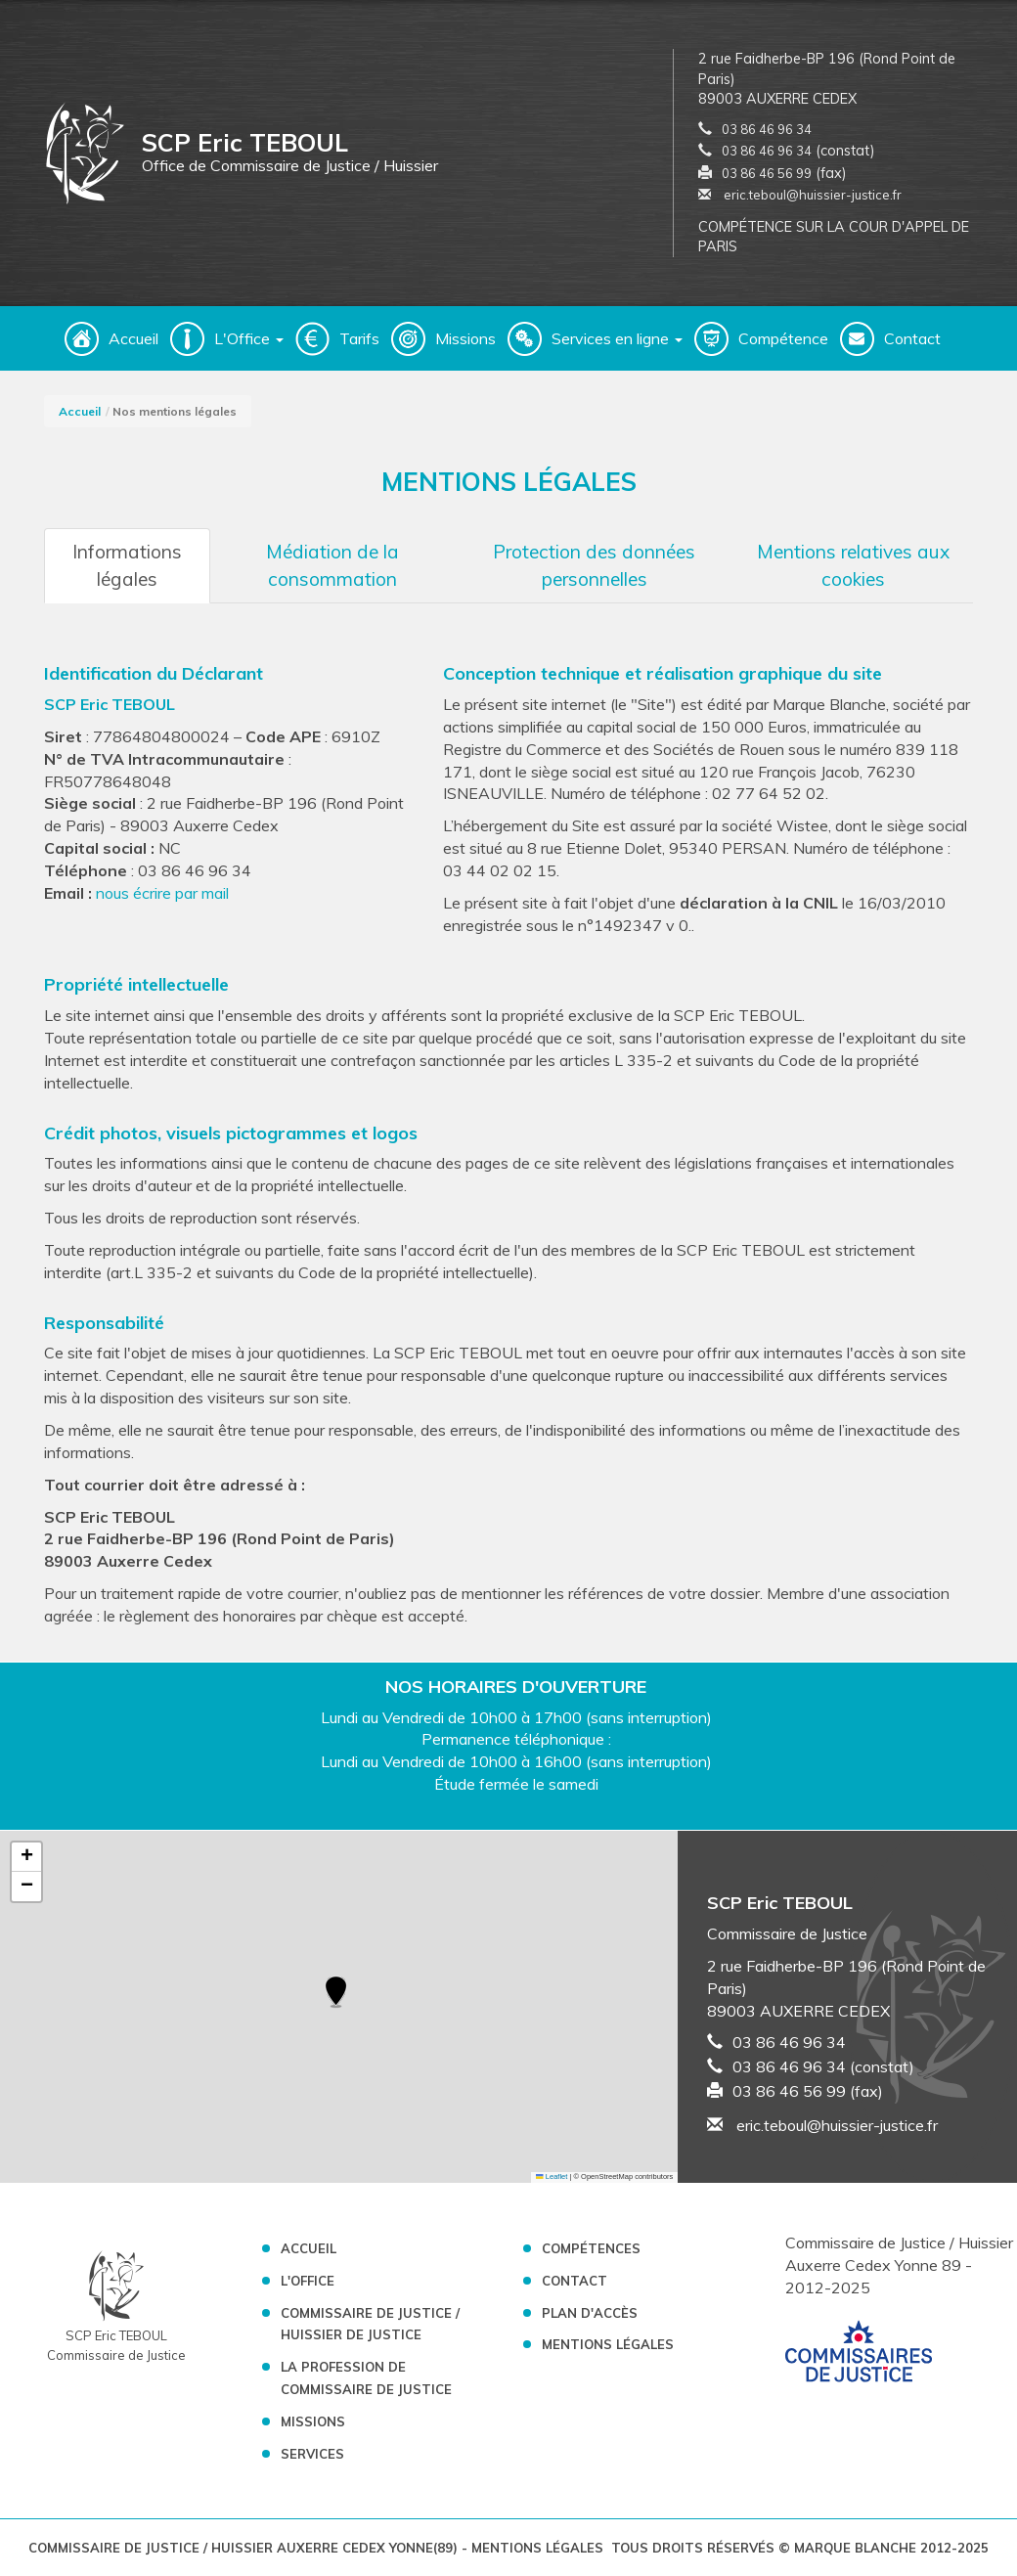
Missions (465, 338)
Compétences (591, 2248)
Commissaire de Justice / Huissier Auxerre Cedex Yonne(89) (245, 2547)
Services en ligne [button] (617, 338)
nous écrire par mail (162, 893)
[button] (336, 1993)
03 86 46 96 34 (767, 129)
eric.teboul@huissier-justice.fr (800, 194)
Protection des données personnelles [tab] (594, 565)
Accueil (133, 338)
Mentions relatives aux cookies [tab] (853, 565)
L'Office (307, 2280)
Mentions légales (608, 2344)
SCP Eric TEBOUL (109, 704)
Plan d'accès (590, 2313)
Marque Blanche (855, 2547)
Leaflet (551, 2176)
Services (312, 2454)
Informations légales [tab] (127, 565)
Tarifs (359, 338)
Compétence (783, 338)
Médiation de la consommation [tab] (332, 565)
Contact (912, 338)
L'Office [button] (249, 338)
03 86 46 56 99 (767, 173)
